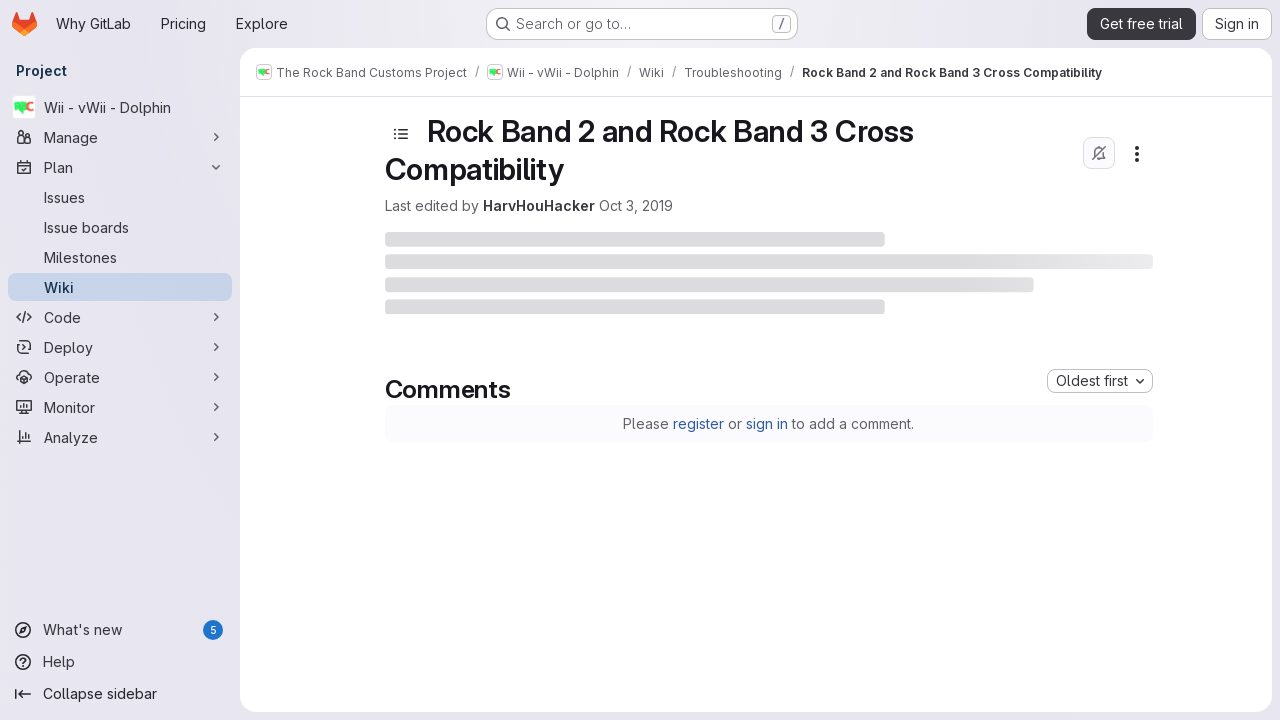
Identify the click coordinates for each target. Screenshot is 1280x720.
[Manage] (120, 137)
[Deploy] (120, 347)
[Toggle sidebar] (401, 134)
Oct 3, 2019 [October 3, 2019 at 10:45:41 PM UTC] (636, 205)
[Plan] (120, 167)
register (698, 423)
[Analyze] (120, 437)
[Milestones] (120, 257)
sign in (767, 423)
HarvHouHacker (539, 205)
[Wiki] (120, 287)
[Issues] (120, 197)
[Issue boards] (120, 227)
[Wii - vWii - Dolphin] (120, 107)
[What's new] (120, 630)
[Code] (120, 317)
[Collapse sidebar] (120, 694)
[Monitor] (120, 407)
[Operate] (120, 377)
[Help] (120, 662)
